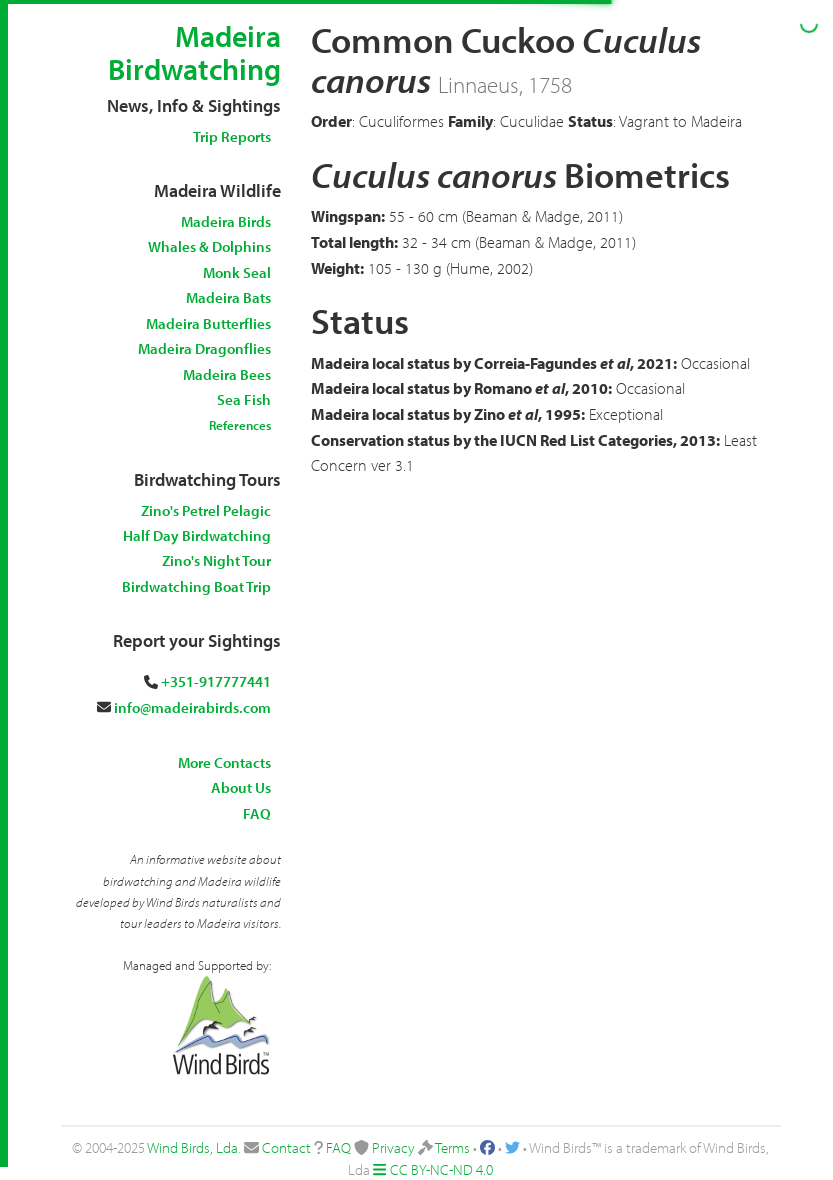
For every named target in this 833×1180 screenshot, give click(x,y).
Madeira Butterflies (208, 323)
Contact (286, 1147)
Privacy (393, 1147)
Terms (452, 1147)
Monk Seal (237, 272)
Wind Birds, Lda (192, 1147)
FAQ (257, 813)
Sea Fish (244, 399)
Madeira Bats (228, 297)
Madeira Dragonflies (204, 348)
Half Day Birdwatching (197, 535)
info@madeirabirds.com (192, 707)
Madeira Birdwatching (194, 52)
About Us (241, 787)
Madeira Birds (226, 221)
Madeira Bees (227, 374)
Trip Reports (232, 136)
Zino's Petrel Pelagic (206, 510)
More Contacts (224, 762)
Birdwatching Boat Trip (196, 586)
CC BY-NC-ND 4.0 (441, 1169)
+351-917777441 (216, 681)
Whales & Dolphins (209, 246)
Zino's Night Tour (216, 560)
